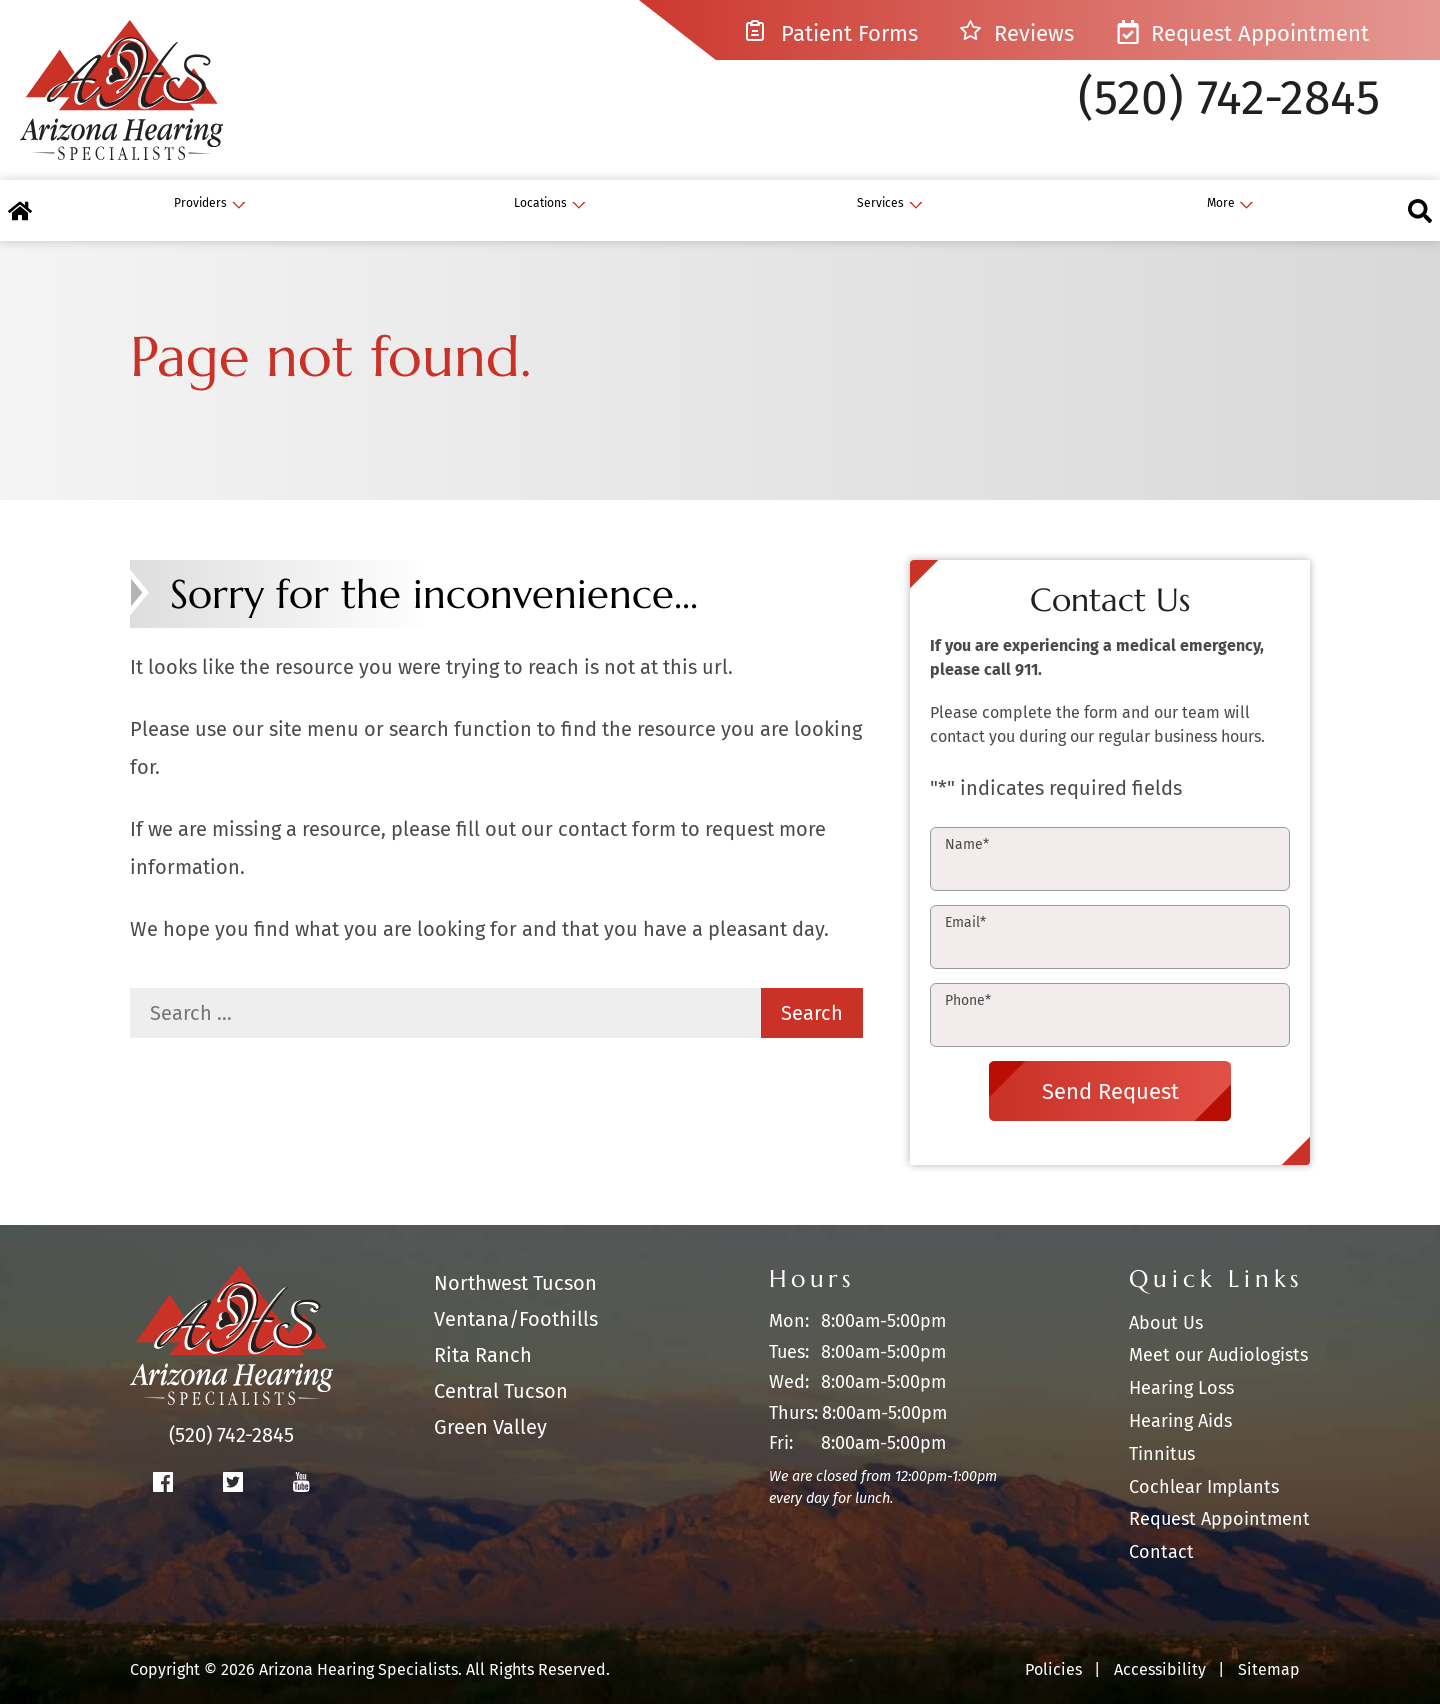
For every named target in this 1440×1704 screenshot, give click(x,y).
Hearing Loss (1181, 1370)
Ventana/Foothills (516, 1301)
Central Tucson (501, 1373)
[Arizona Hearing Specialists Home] (145, 96)
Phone (968, 982)
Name (967, 826)
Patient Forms (832, 33)
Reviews (1017, 33)
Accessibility (1160, 1651)
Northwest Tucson (515, 1265)
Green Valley (490, 1409)
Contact (1161, 1534)
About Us (1166, 1304)
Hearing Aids (1180, 1403)
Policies (1053, 1651)
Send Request (1110, 1072)
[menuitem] (560, 192)
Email (965, 904)
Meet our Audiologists (1218, 1337)
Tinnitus (1162, 1435)
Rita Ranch (483, 1337)
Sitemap (1269, 1651)
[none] (672, 192)
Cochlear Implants (1204, 1468)
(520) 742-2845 (1229, 114)
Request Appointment (1242, 33)
